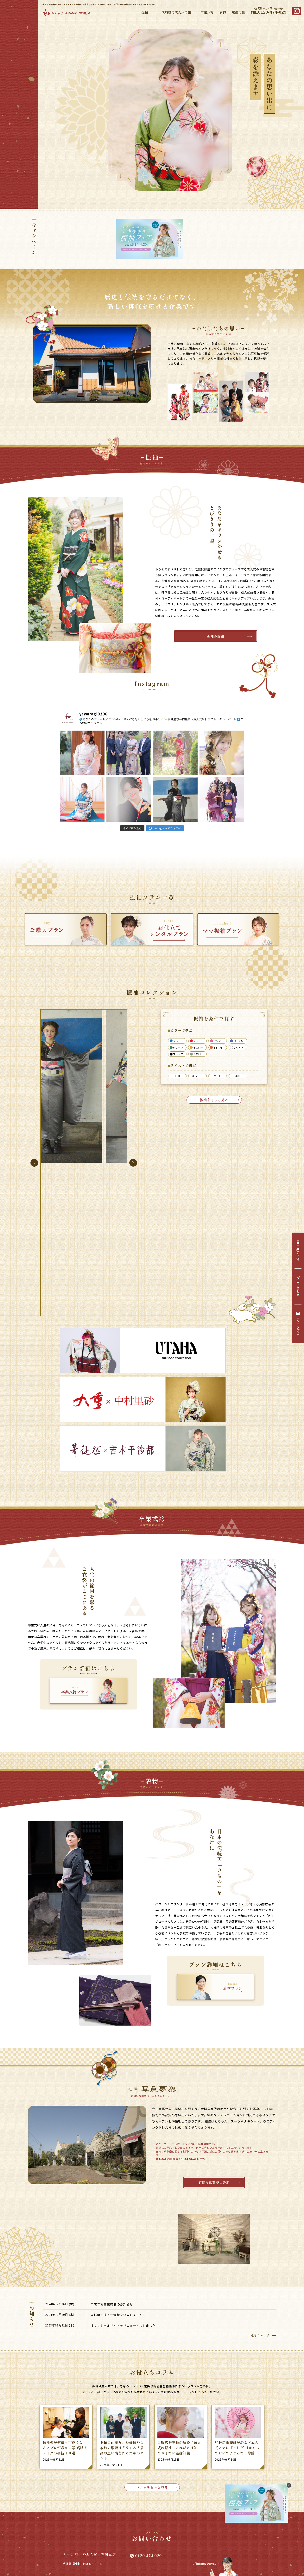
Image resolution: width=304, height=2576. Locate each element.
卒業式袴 (207, 12)
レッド (197, 1037)
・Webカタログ (138, 2487)
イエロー (198, 1044)
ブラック (177, 1051)
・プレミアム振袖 (139, 2500)
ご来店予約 (298, 1250)
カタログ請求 (298, 1324)
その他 (197, 1051)
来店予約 (145, 2549)
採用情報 (128, 2549)
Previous (34, 1082)
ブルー (176, 1037)
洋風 (242, 1072)
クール (220, 1072)
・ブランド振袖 (138, 2493)
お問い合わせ (189, 2549)
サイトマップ (143, 2564)
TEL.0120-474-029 (61, 2486)
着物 (222, 12)
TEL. (268, 11)
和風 (178, 1072)
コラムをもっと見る (168, 2242)
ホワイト (241, 1044)
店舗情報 (238, 12)
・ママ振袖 (135, 2473)
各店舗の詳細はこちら (167, 2362)
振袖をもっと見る (231, 1097)
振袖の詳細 (229, 637)
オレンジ (220, 1044)
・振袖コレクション (141, 2480)
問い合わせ (298, 1286)
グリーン (177, 1044)
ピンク (219, 1037)
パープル (241, 1037)
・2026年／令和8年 (186, 2467)
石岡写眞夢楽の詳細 (229, 1929)
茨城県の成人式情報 (176, 12)
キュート (199, 1072)
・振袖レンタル (138, 2467)
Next (133, 1082)
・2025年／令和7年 (186, 2460)
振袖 (145, 12)
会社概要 (125, 2564)
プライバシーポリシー (170, 2564)
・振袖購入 (135, 2460)
